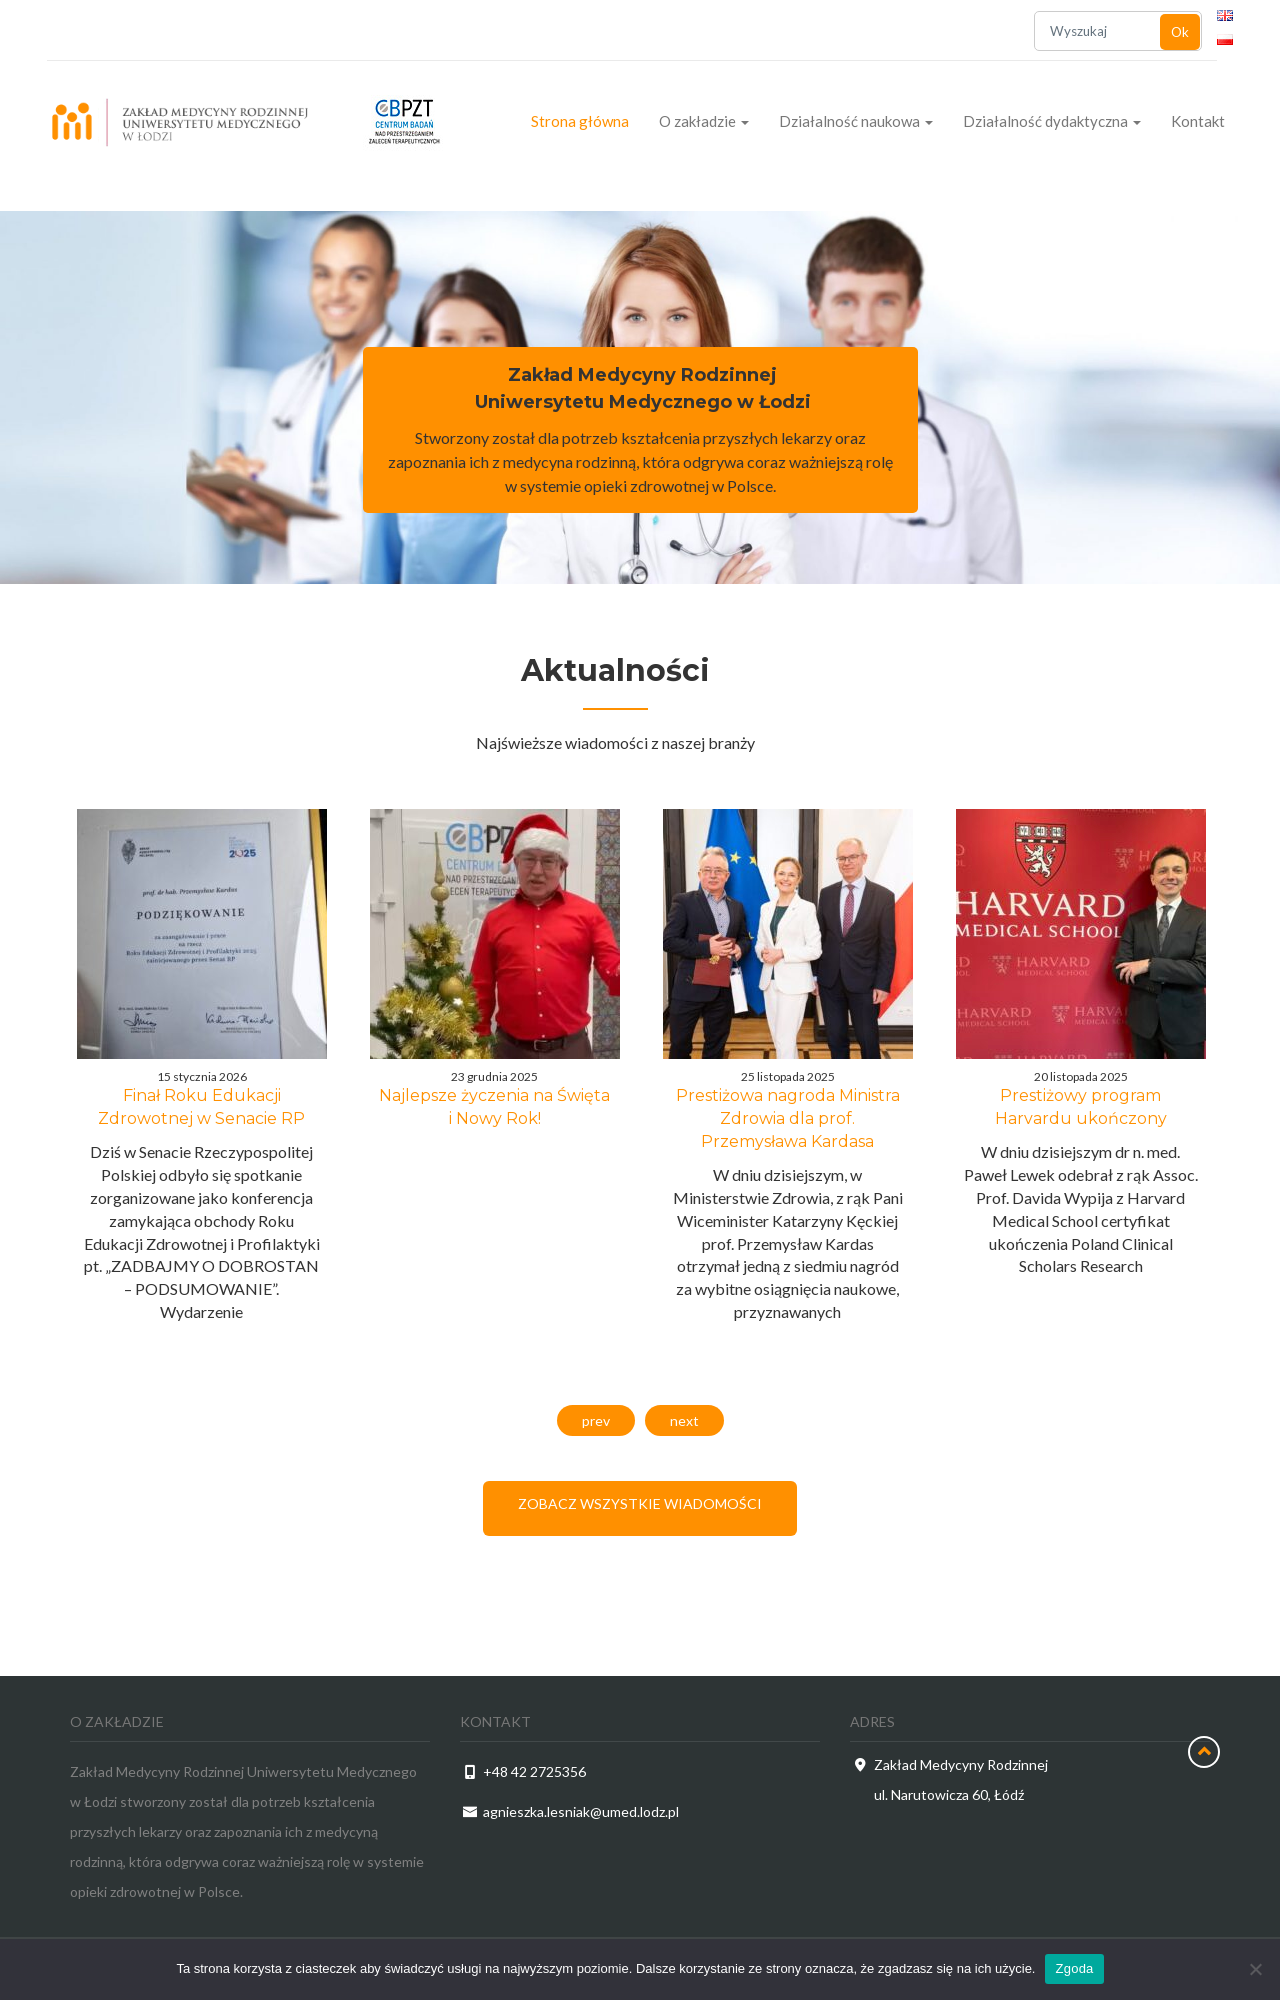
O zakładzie (704, 121)
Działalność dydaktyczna (1052, 121)
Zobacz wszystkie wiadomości (640, 1503)
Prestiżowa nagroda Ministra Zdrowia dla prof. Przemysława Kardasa (788, 1118)
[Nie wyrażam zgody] (1255, 1969)
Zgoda (1074, 1968)
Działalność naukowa (856, 121)
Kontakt (1198, 121)
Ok (1180, 32)
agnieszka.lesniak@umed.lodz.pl (581, 1811)
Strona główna (580, 121)
